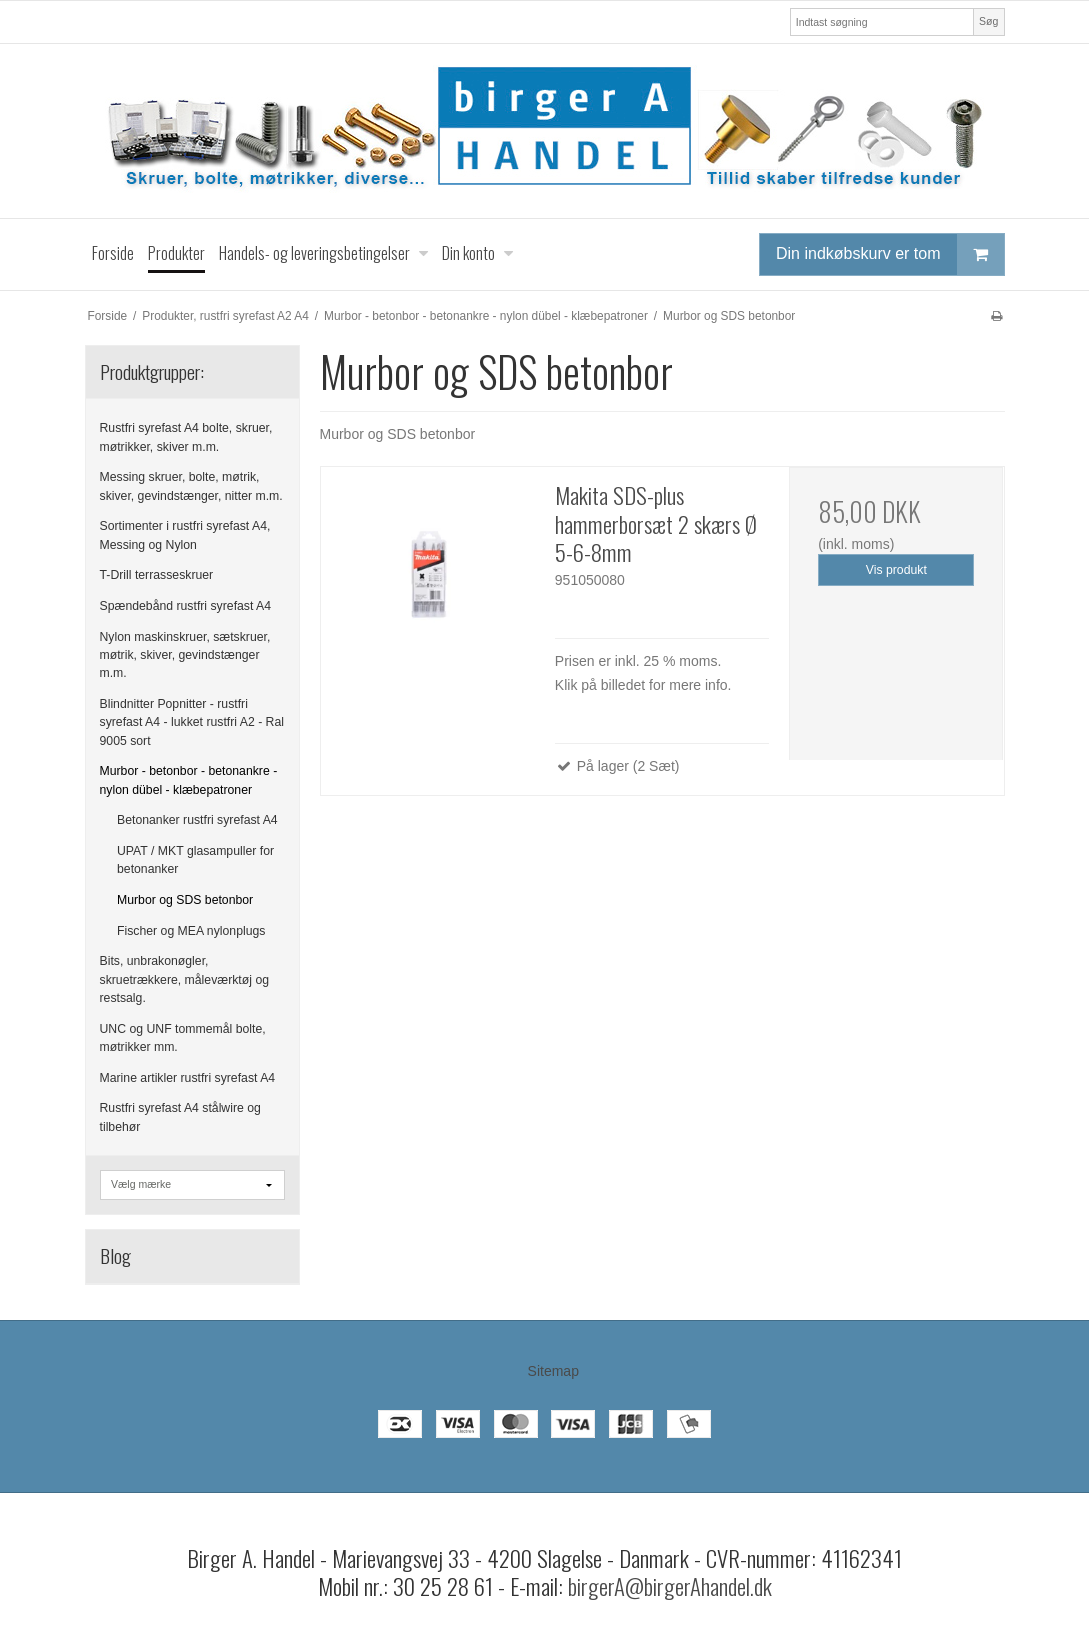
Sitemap (553, 1371)
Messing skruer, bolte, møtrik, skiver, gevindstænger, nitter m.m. (191, 486)
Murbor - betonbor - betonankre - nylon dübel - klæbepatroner (189, 780)
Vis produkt (896, 570)
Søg (988, 21)
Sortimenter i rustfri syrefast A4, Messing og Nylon (185, 535)
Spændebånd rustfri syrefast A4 (186, 606)
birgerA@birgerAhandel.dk (670, 1586)
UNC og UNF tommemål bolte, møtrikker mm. (183, 1038)
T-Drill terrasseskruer (157, 575)
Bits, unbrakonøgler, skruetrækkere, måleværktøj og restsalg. (185, 979)
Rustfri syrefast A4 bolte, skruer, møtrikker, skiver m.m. (186, 437)
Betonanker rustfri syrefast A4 (197, 820)
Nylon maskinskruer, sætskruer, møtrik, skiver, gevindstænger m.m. (185, 655)
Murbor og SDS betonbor (185, 900)
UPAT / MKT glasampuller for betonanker (195, 860)
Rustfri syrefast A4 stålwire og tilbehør (180, 1117)
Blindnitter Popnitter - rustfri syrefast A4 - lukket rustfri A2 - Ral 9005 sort (192, 722)
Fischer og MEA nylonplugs (191, 931)
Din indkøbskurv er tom (890, 254)
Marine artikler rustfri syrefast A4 (188, 1078)
